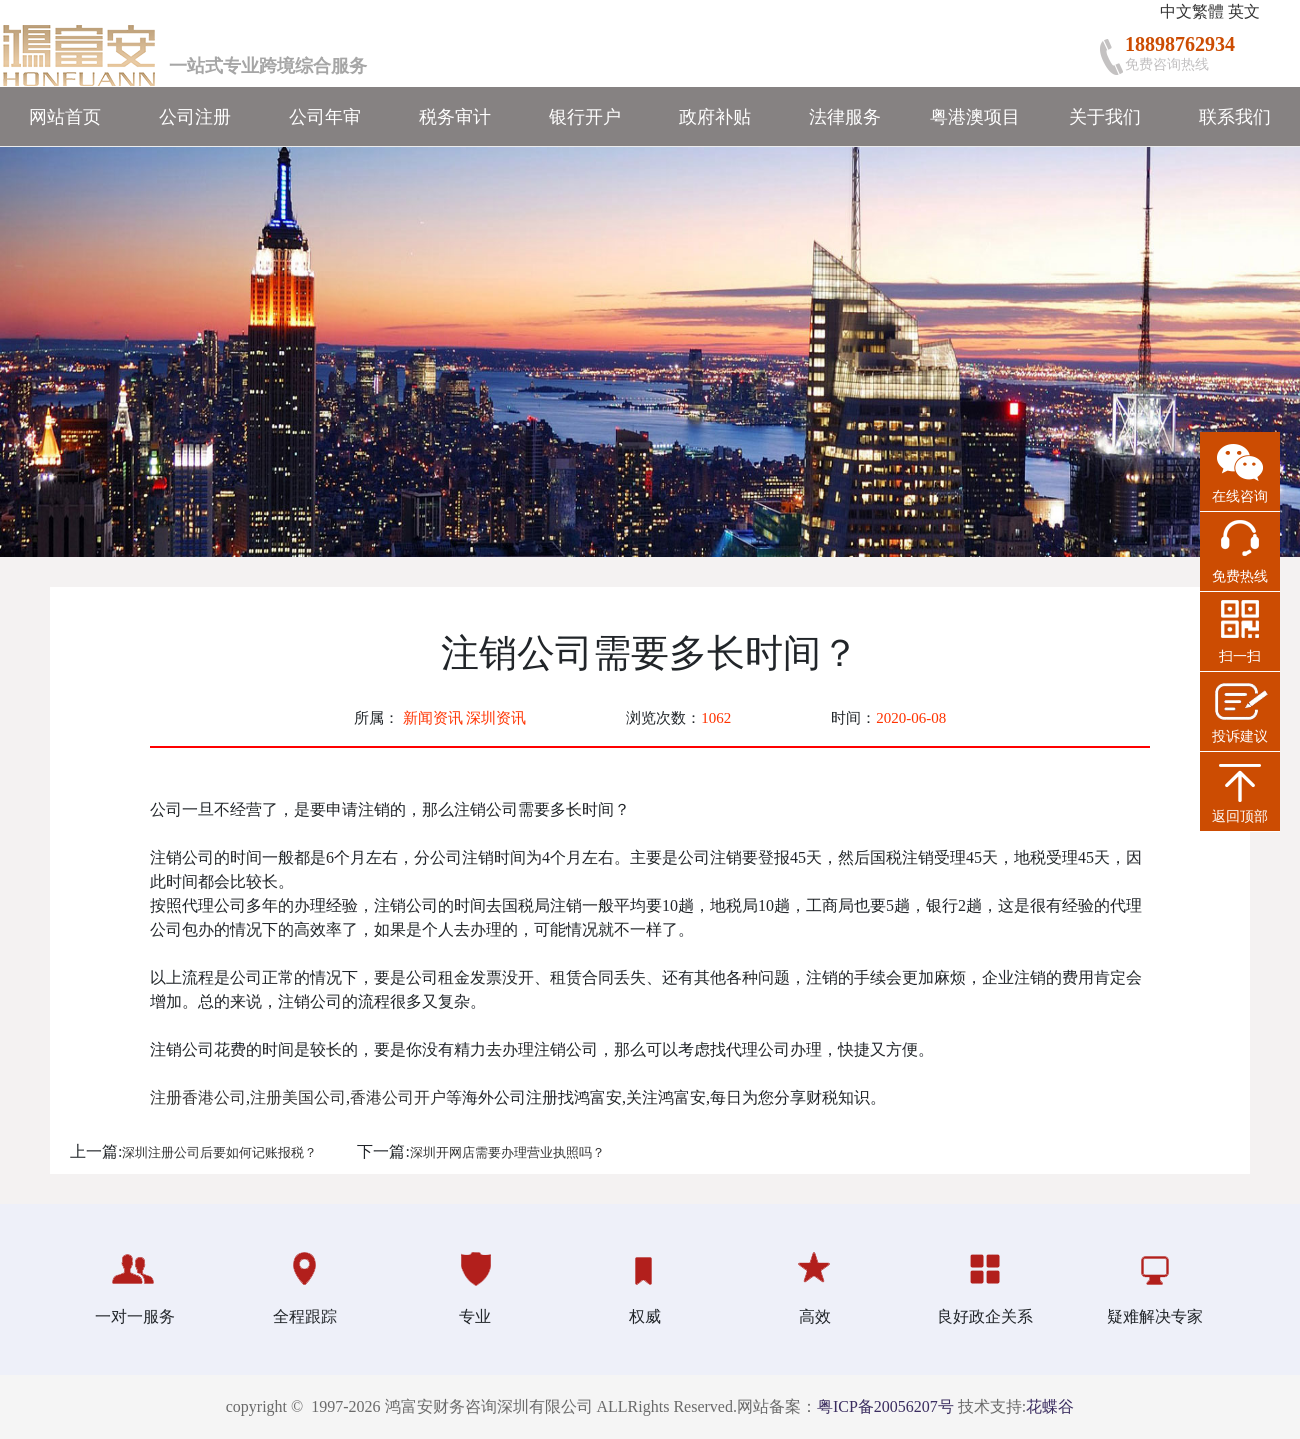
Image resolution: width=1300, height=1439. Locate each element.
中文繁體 (1192, 11)
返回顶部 (1240, 816)
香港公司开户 (398, 1097)
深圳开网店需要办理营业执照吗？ (507, 1153)
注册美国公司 (298, 1097)
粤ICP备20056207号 (885, 1406)
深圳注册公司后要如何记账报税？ (219, 1153)
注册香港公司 (198, 1097)
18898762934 (1180, 44)
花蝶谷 (1050, 1406)
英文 (1244, 11)
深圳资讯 (496, 718)
